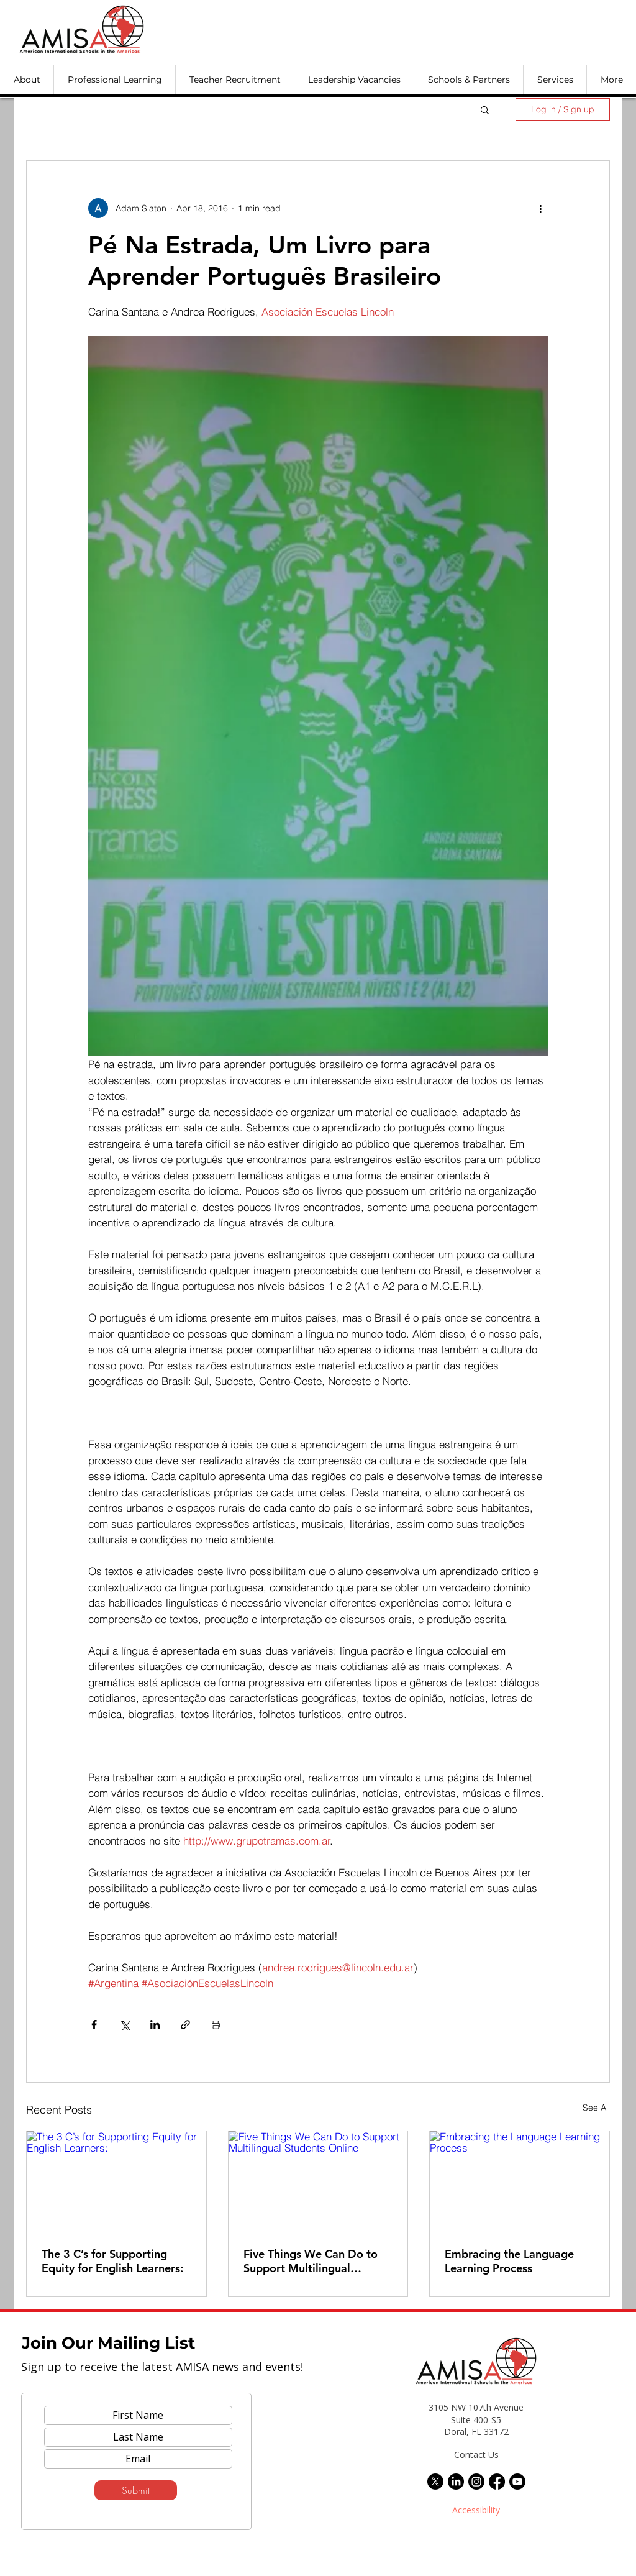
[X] (435, 2481)
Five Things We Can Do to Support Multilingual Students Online (310, 2261)
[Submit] (135, 2490)
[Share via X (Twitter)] (124, 2024)
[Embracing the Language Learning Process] (519, 2181)
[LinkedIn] (456, 2481)
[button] (26, 79)
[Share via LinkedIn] (155, 2024)
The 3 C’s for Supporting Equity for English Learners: (112, 2261)
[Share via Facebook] (94, 2024)
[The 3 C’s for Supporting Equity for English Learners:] (116, 2181)
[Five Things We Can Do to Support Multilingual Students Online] (318, 2181)
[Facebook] (497, 2481)
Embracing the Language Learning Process (509, 2261)
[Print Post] (216, 2024)
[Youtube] (517, 2481)
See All (596, 2107)
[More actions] (540, 208)
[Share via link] (185, 2024)
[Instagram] (476, 2481)
